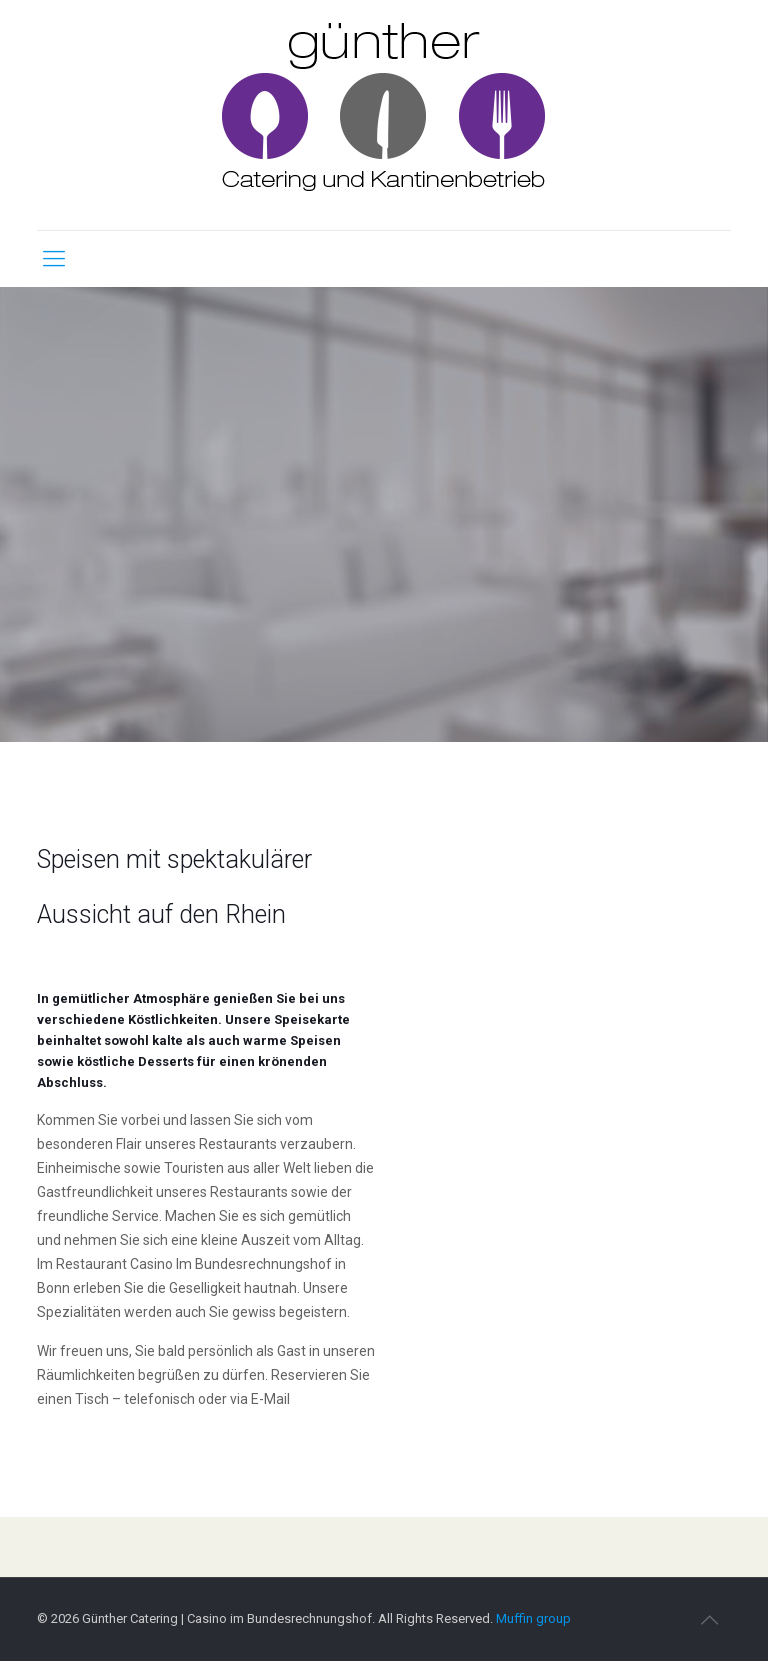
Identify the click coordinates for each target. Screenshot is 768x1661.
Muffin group (533, 1618)
